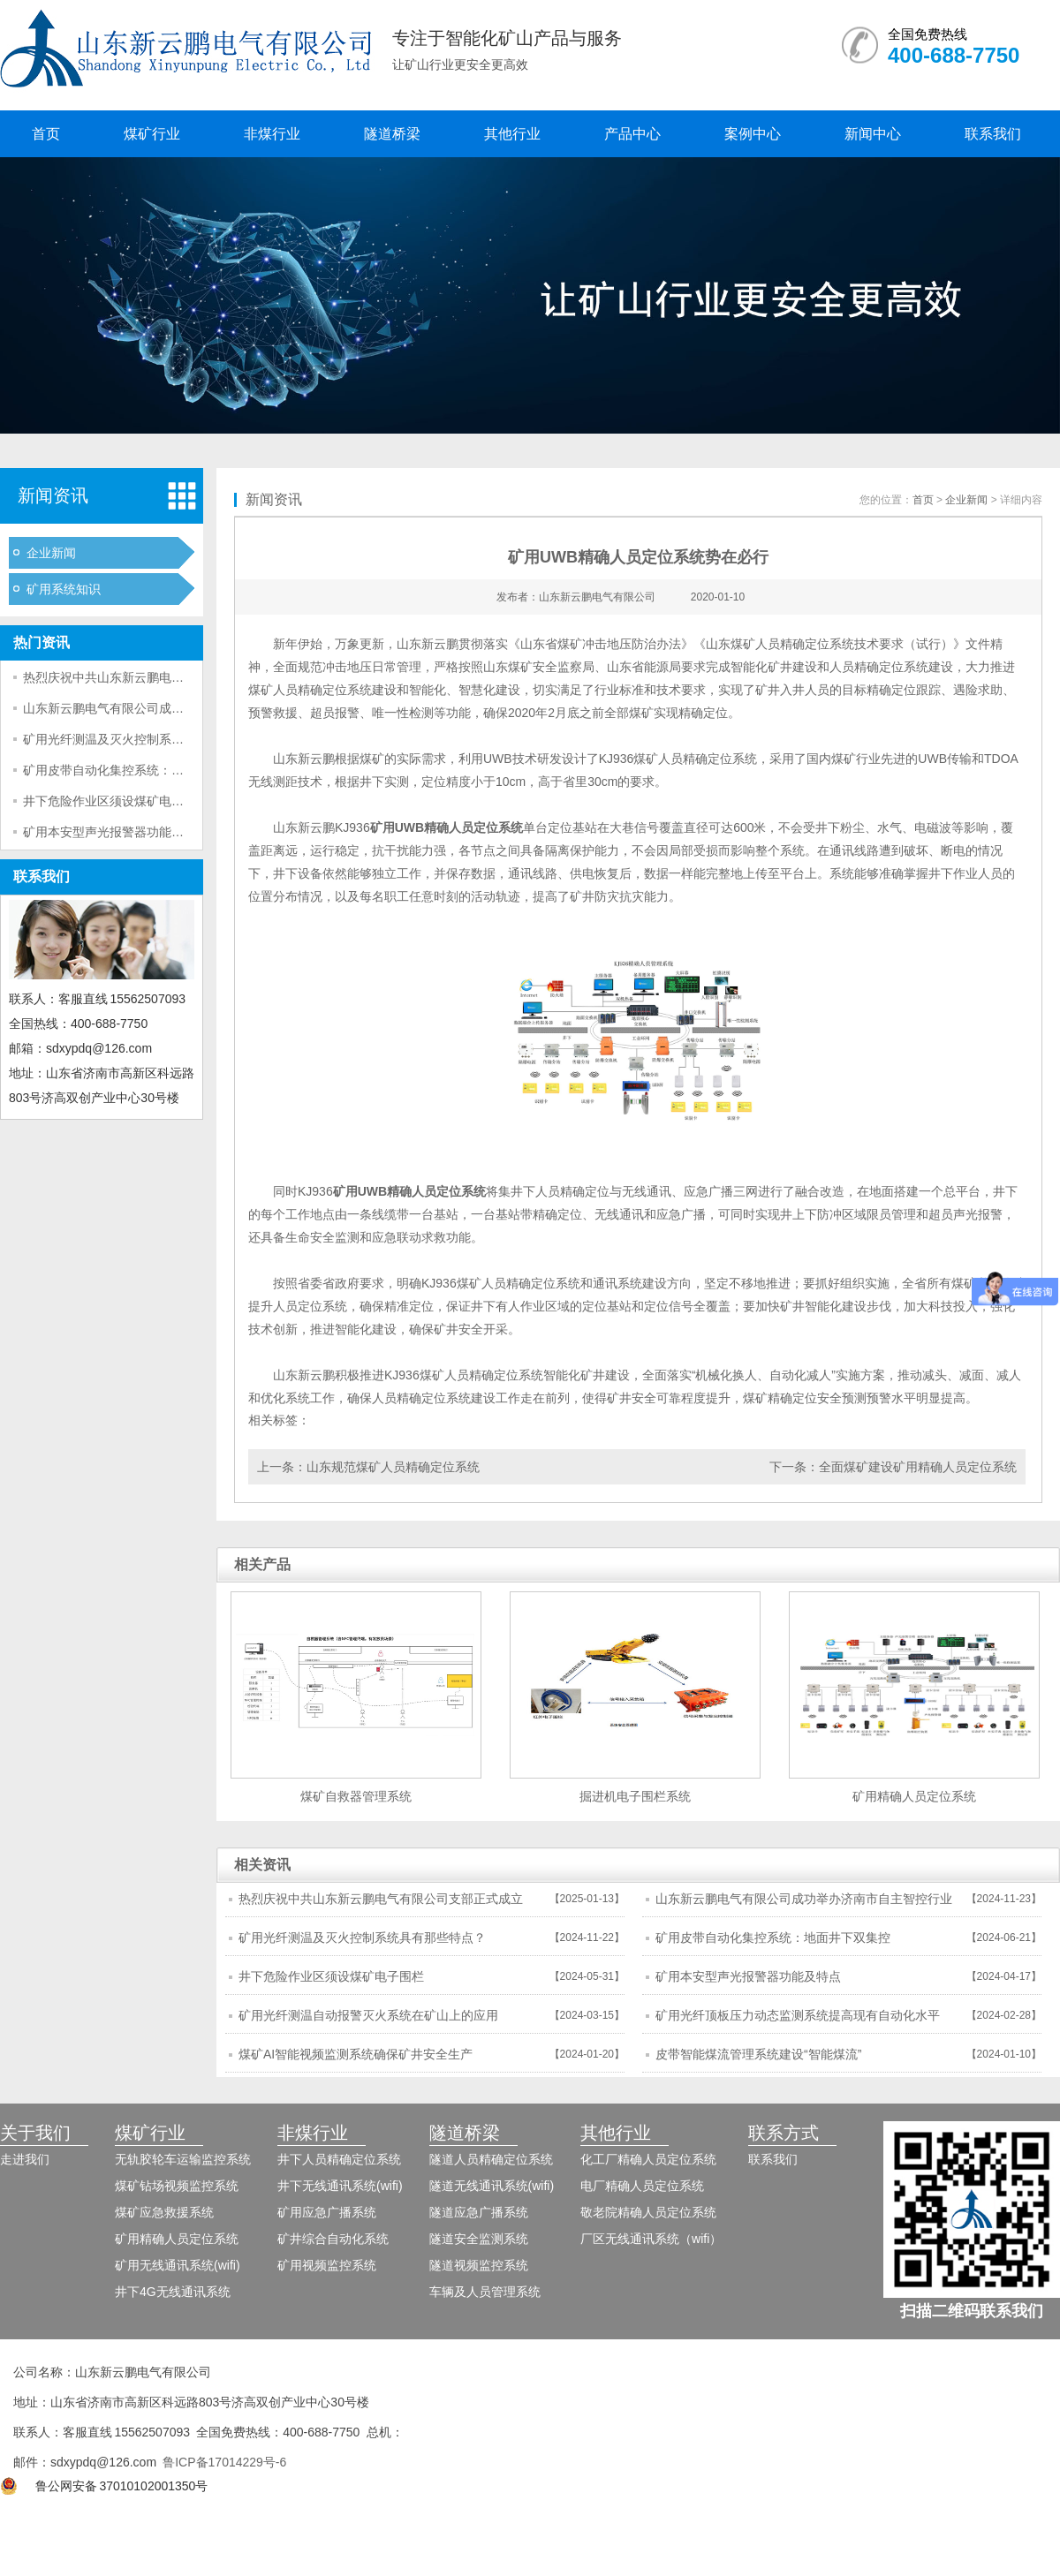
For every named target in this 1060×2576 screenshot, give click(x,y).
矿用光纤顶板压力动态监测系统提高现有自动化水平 (797, 2015)
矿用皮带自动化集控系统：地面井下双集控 (140, 770)
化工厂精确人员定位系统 (648, 2159)
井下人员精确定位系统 (339, 2159)
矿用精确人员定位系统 (176, 2239)
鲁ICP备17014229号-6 (224, 2462)
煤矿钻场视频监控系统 (176, 2186)
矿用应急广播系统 (326, 2212)
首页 (46, 133)
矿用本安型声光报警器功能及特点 (115, 832)
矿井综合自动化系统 (333, 2239)
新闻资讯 (53, 495)
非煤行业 (272, 133)
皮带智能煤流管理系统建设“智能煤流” (758, 2054)
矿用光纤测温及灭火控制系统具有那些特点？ (146, 739)
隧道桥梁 (392, 133)
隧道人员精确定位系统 (491, 2159)
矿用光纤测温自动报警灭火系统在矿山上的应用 (368, 2015)
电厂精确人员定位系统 (642, 2186)
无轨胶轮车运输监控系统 (183, 2159)
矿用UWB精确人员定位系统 (446, 827)
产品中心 (632, 133)
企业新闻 (51, 553)
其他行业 (512, 133)
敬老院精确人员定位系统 (648, 2212)
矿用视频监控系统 (326, 2265)
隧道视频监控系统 (478, 2265)
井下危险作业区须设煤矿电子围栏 (115, 801)
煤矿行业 (152, 133)
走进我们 (24, 2159)
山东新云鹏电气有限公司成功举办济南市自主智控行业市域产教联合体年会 (803, 1904)
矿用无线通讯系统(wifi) (177, 2265)
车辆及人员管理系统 (485, 2292)
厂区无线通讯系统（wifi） (651, 2239)
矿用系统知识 (63, 589)
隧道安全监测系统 (478, 2239)
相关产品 (262, 1564)
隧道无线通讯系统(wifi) (492, 2186)
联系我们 (993, 133)
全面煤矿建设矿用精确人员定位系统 (918, 1467)
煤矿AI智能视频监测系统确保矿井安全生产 (355, 2054)
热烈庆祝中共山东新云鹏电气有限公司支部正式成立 (165, 677)
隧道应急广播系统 (478, 2212)
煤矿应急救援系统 (164, 2212)
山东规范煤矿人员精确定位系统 (393, 1467)
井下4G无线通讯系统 (173, 2292)
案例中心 (752, 133)
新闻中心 (872, 133)
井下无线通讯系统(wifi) (340, 2186)
